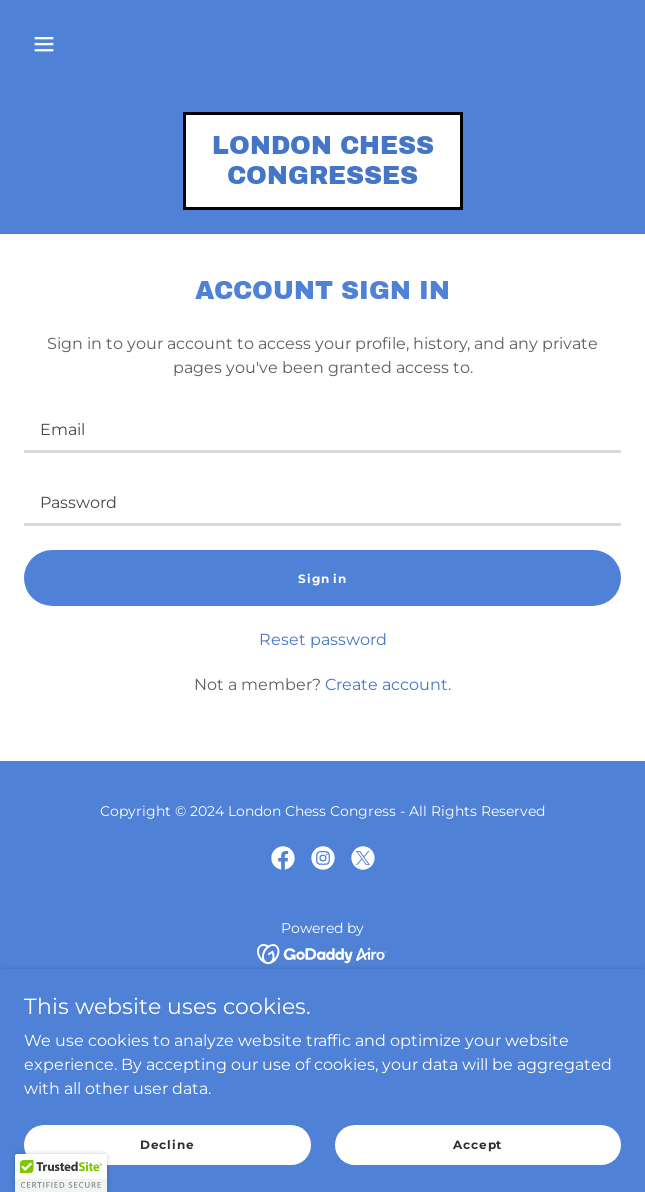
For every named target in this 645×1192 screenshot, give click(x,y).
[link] (323, 178)
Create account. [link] (388, 684)
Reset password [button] (323, 639)
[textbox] (322, 428)
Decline (167, 1144)
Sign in (322, 578)
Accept (477, 1144)
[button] (44, 44)
